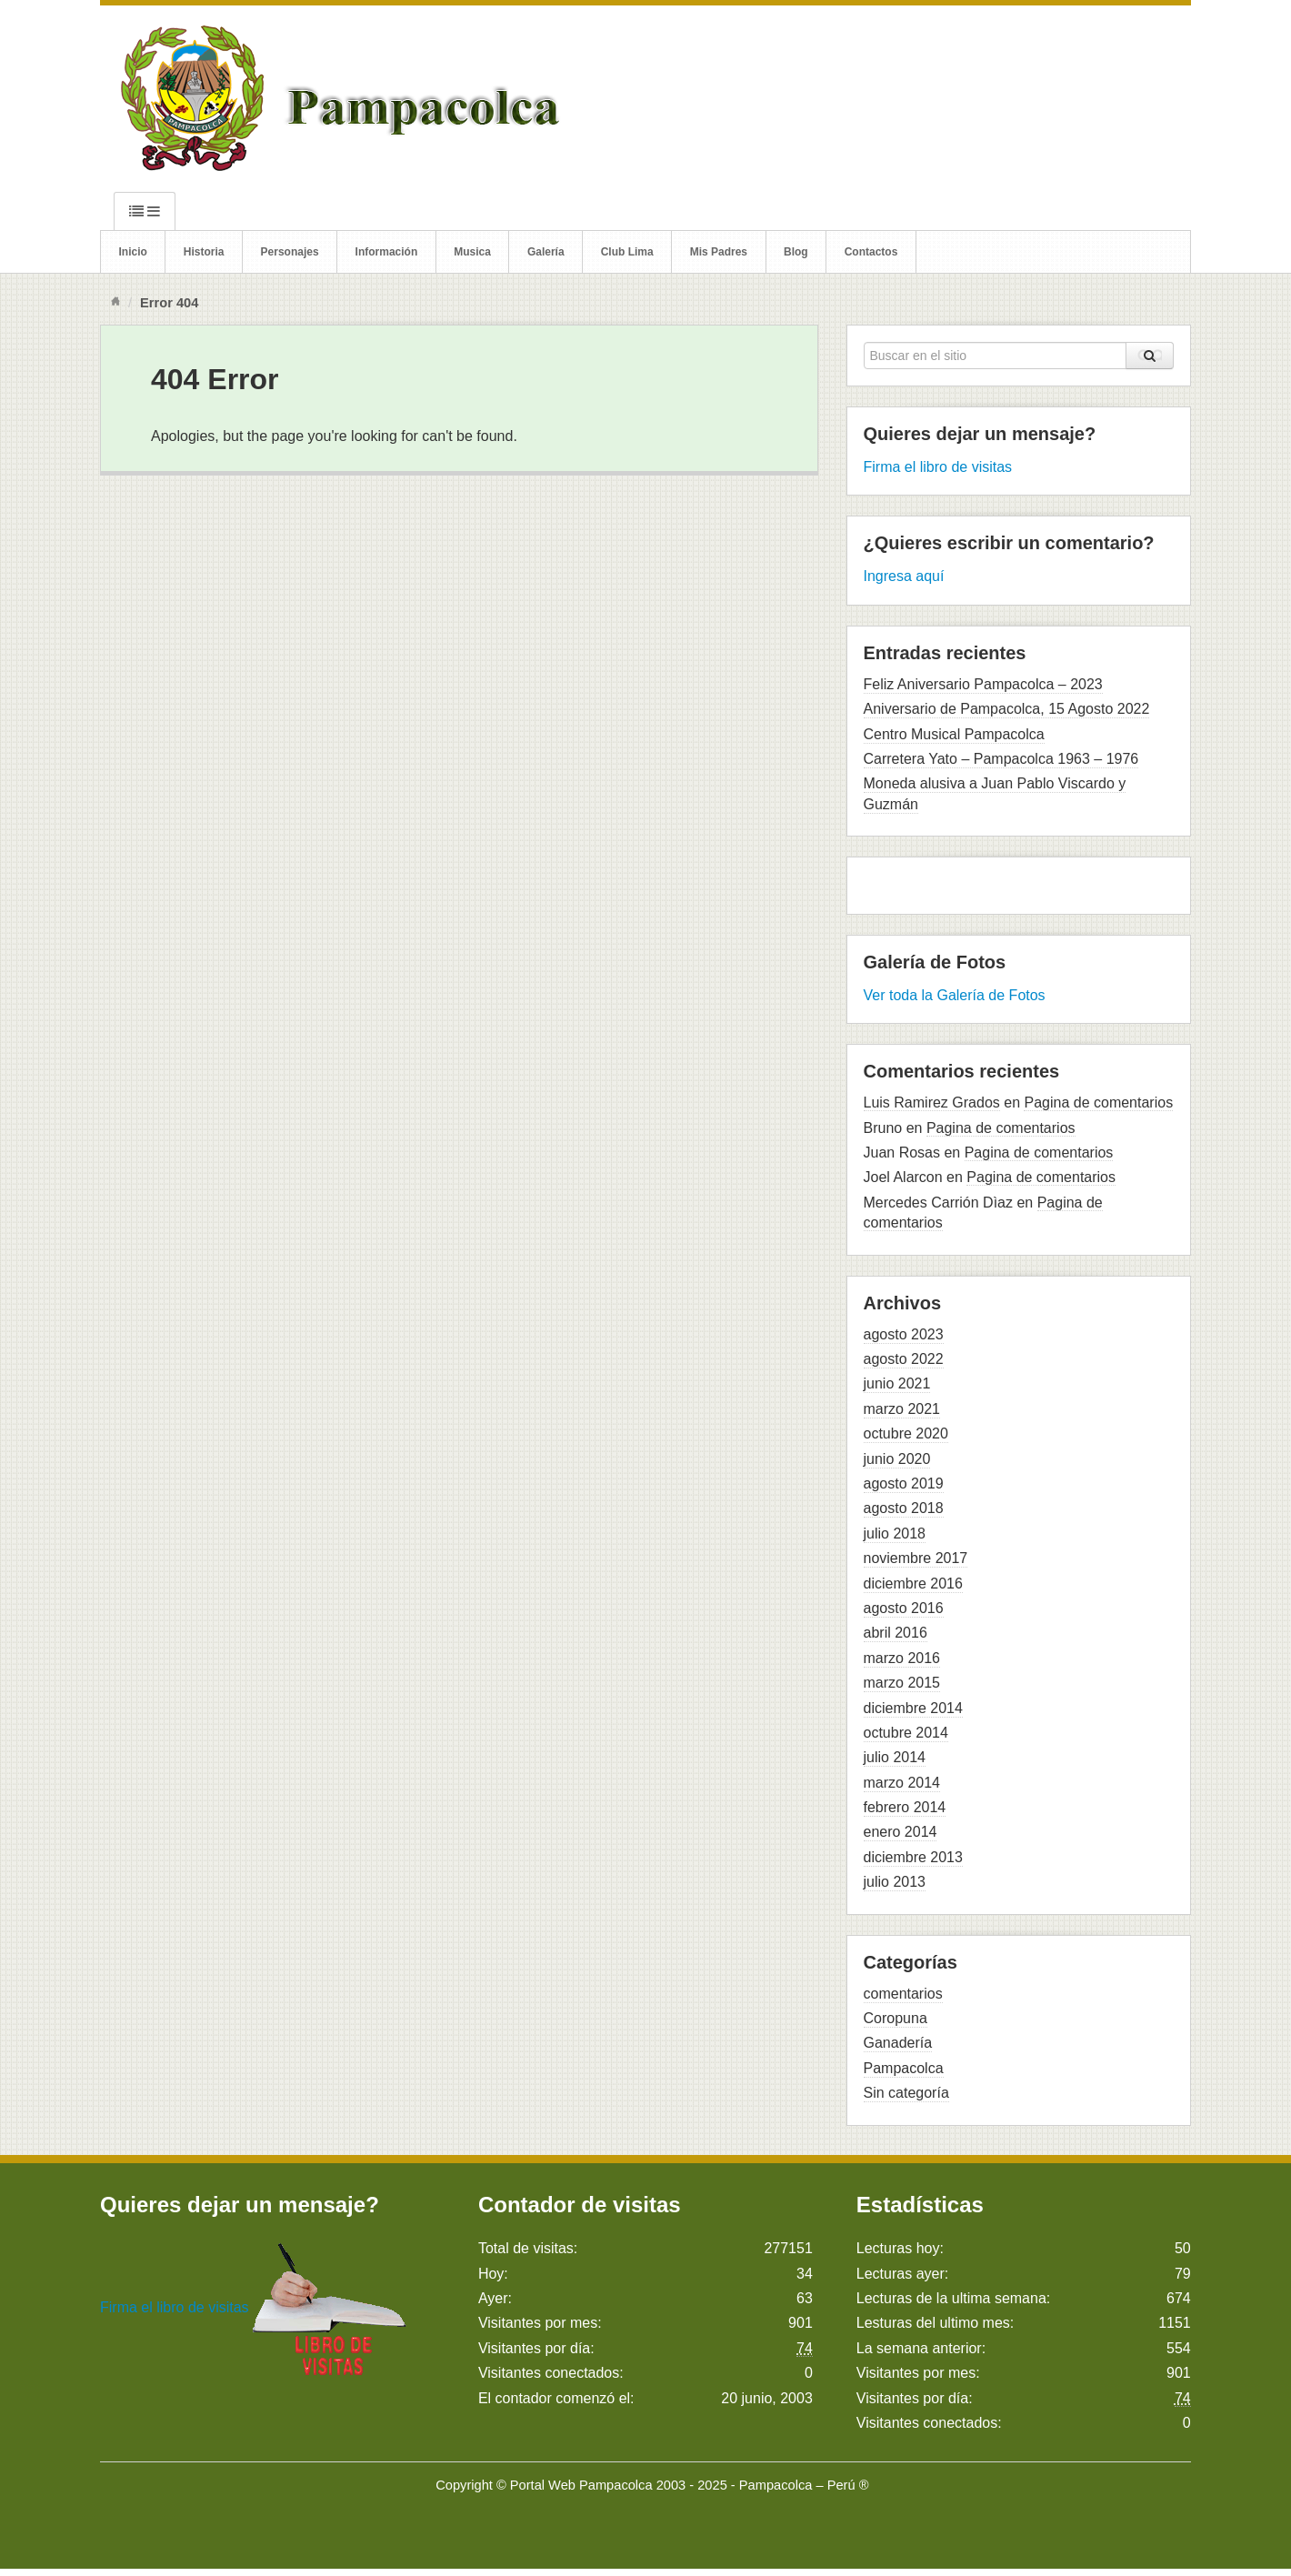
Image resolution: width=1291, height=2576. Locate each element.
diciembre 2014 (913, 1708)
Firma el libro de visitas (938, 467)
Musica (472, 252)
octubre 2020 (906, 1433)
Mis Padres (718, 252)
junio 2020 (897, 1459)
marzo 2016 (902, 1658)
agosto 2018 (904, 1508)
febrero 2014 (905, 1807)
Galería (546, 252)
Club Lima (627, 252)
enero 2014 (900, 1831)
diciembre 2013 (913, 1857)
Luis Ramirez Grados (932, 1102)
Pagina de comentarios (1098, 1102)
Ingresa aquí (904, 576)
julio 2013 (895, 1881)
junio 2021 (897, 1383)
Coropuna (895, 2018)
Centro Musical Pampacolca (954, 734)
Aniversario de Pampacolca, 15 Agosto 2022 (1007, 709)
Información (386, 252)
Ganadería (898, 2042)
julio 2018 (895, 1533)
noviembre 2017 (916, 1558)
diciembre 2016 (913, 1583)
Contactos (871, 252)
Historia (204, 252)
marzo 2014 (902, 1782)
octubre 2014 (906, 1732)
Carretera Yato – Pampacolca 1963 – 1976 (1001, 759)
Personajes (290, 252)
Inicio (133, 252)
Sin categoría (906, 2092)
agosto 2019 (904, 1483)
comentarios (903, 1993)
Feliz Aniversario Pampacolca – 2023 (983, 684)
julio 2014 (895, 1757)
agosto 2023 (904, 1334)
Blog (796, 252)
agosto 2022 (904, 1359)
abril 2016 (895, 1632)
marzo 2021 (902, 1409)
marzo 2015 (902, 1682)
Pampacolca (904, 2068)
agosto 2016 (904, 1608)
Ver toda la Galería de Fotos (955, 995)
